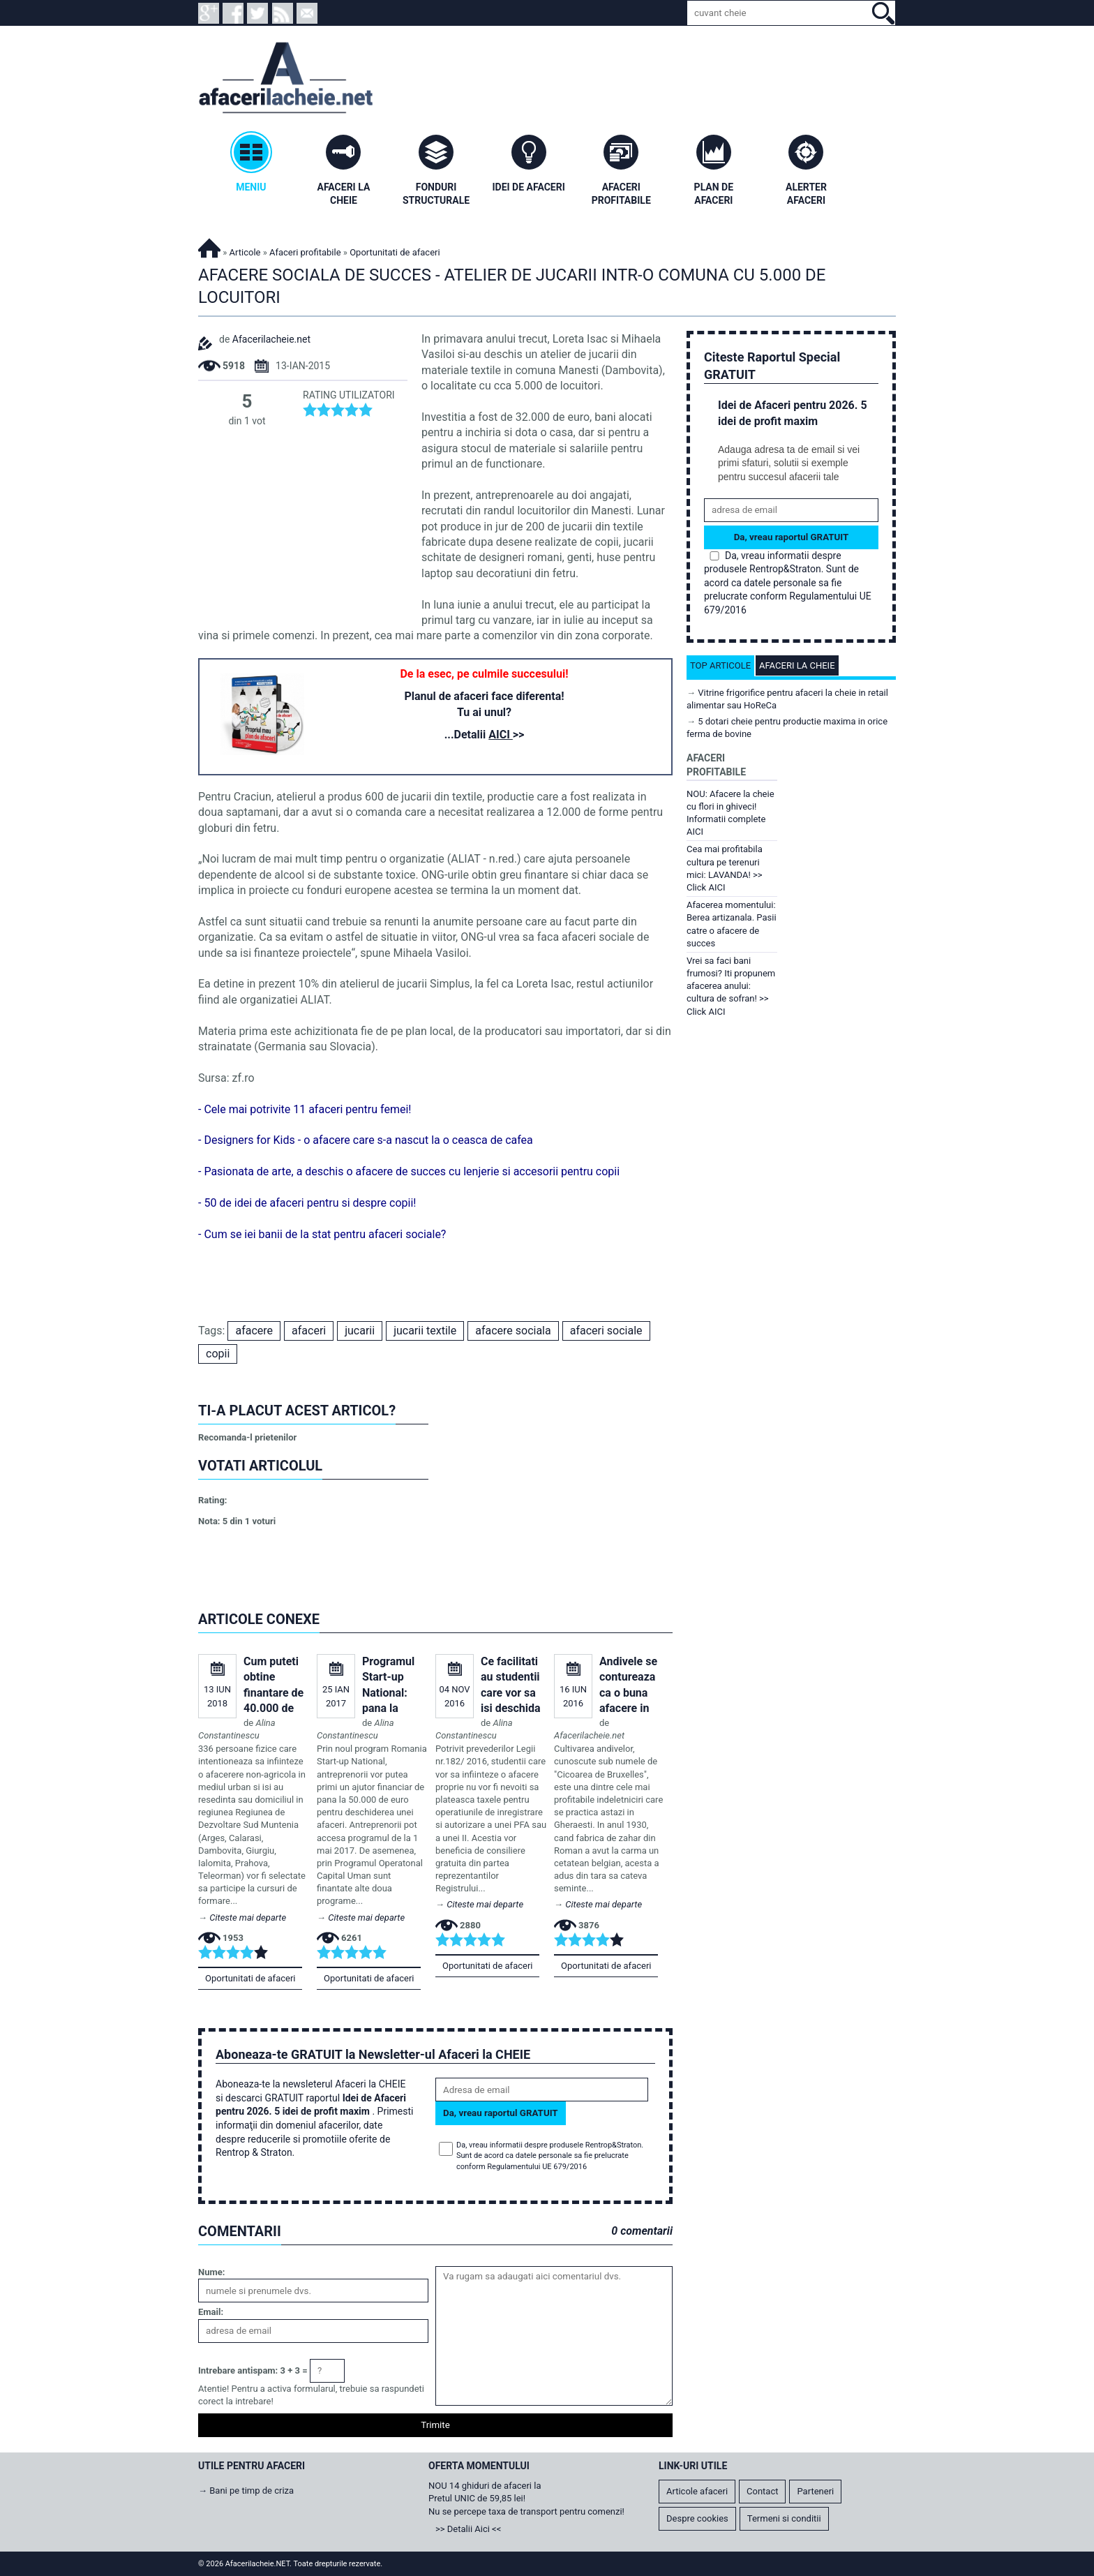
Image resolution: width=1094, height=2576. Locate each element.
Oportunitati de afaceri (250, 1978)
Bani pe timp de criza (251, 2490)
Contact (762, 2491)
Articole (245, 252)
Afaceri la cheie (797, 665)
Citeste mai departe (247, 1917)
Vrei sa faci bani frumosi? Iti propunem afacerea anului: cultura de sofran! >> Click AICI (731, 986)
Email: (210, 2312)
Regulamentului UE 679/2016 (537, 2166)
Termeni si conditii (784, 2518)
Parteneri (815, 2491)
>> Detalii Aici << (468, 2529)
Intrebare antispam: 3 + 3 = (253, 2370)
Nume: (211, 2272)
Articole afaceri (697, 2491)
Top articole (720, 665)
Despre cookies (697, 2518)
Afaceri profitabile (305, 252)
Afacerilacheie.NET (209, 246)
